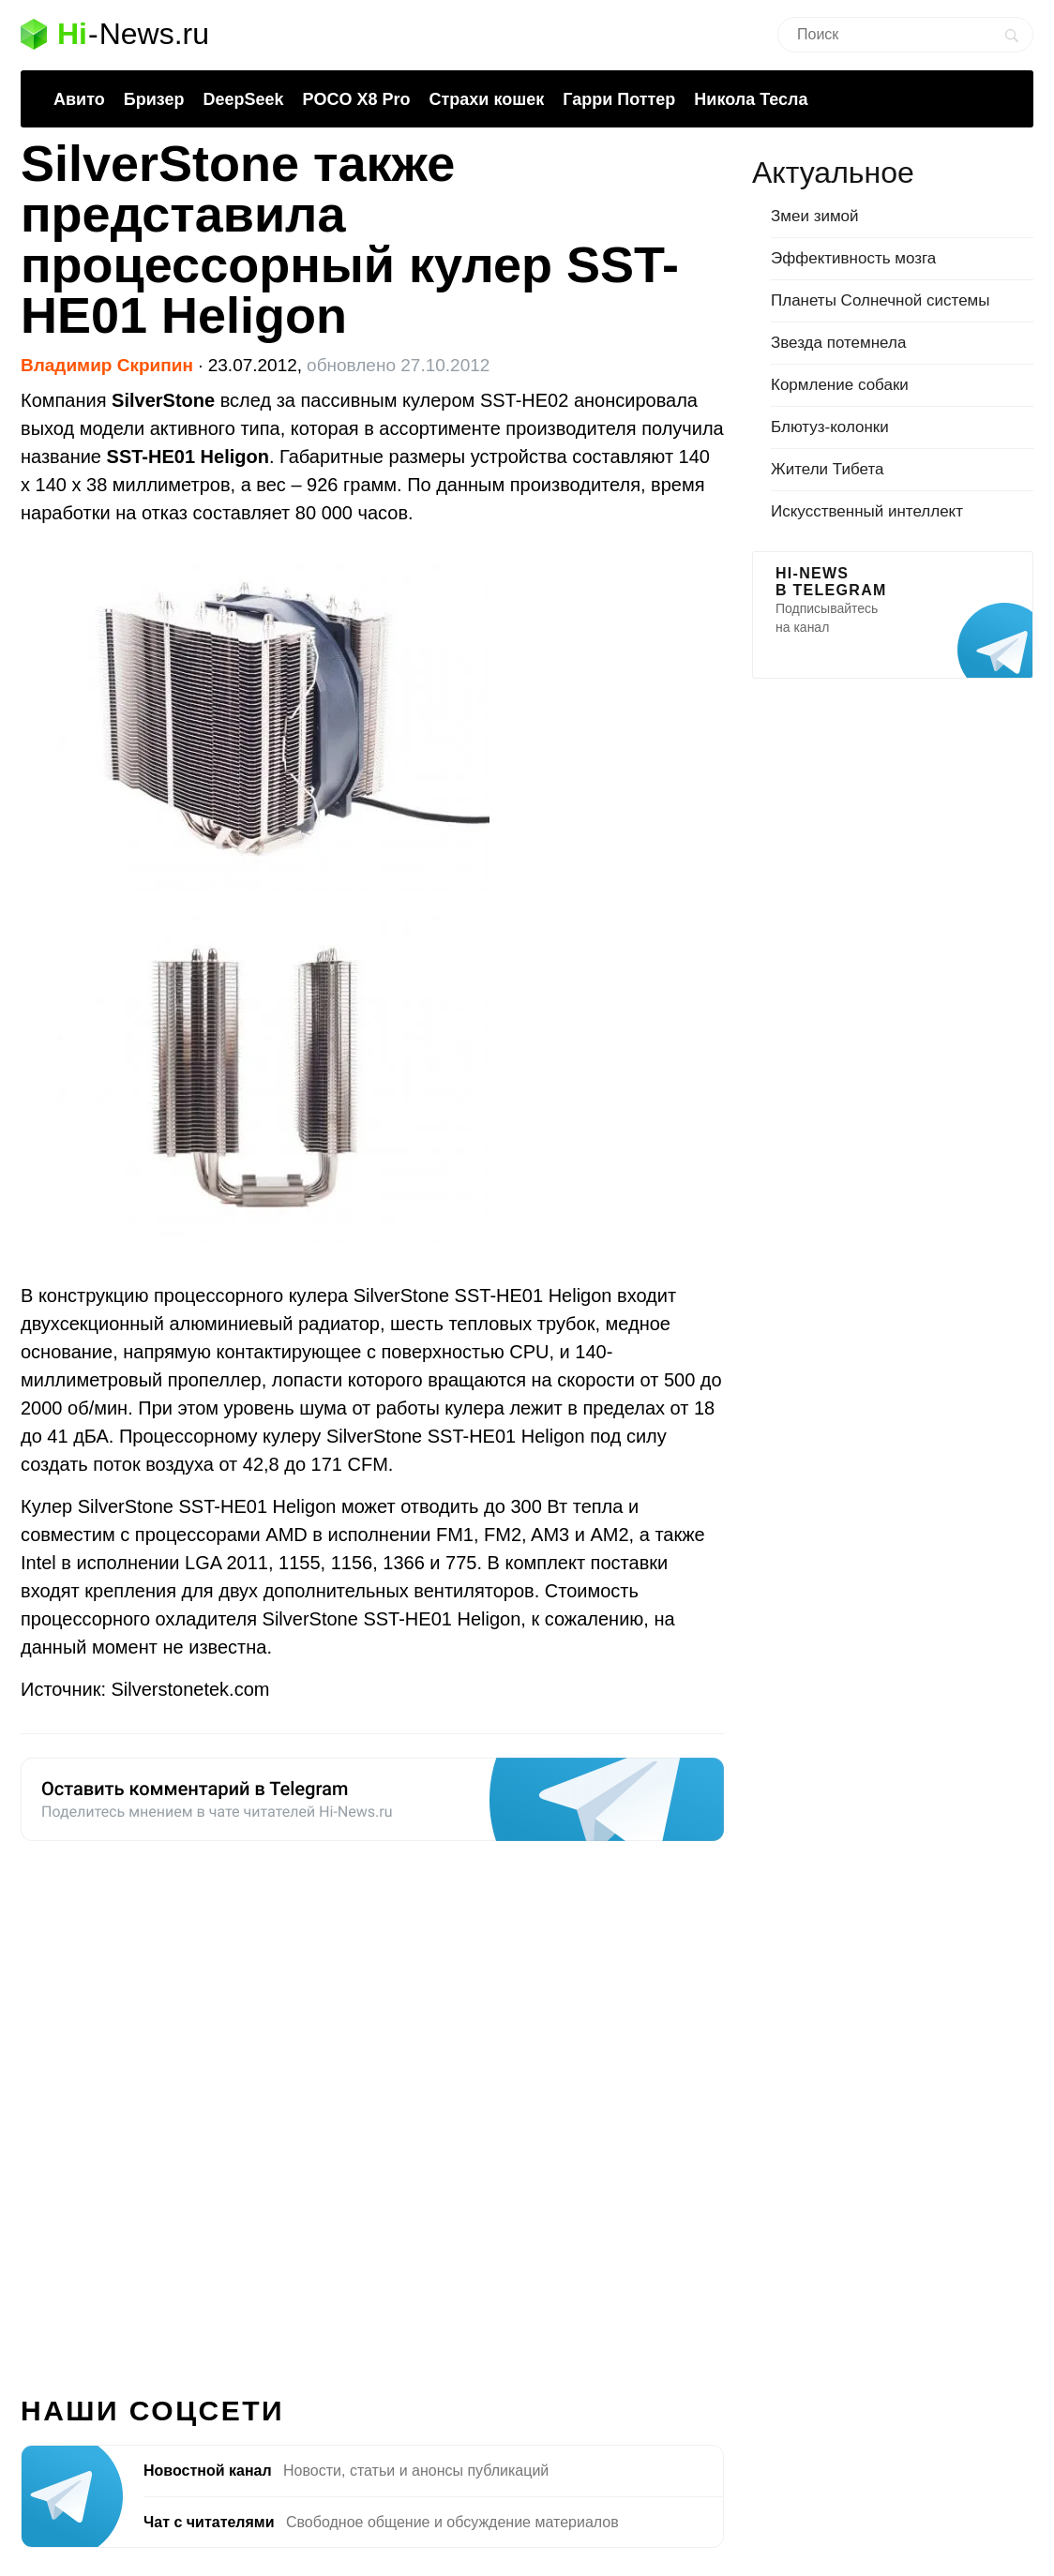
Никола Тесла (750, 99)
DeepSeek (243, 99)
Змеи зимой (815, 216)
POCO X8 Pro (356, 99)
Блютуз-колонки (830, 427)
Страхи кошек (487, 99)
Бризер (154, 99)
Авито (79, 99)
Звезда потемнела (838, 343)
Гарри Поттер (619, 99)
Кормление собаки (840, 385)
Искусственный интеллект (867, 511)
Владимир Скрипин (107, 365)
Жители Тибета (827, 469)
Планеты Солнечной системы (880, 300)
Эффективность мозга (853, 258)
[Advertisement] (372, 2107)
